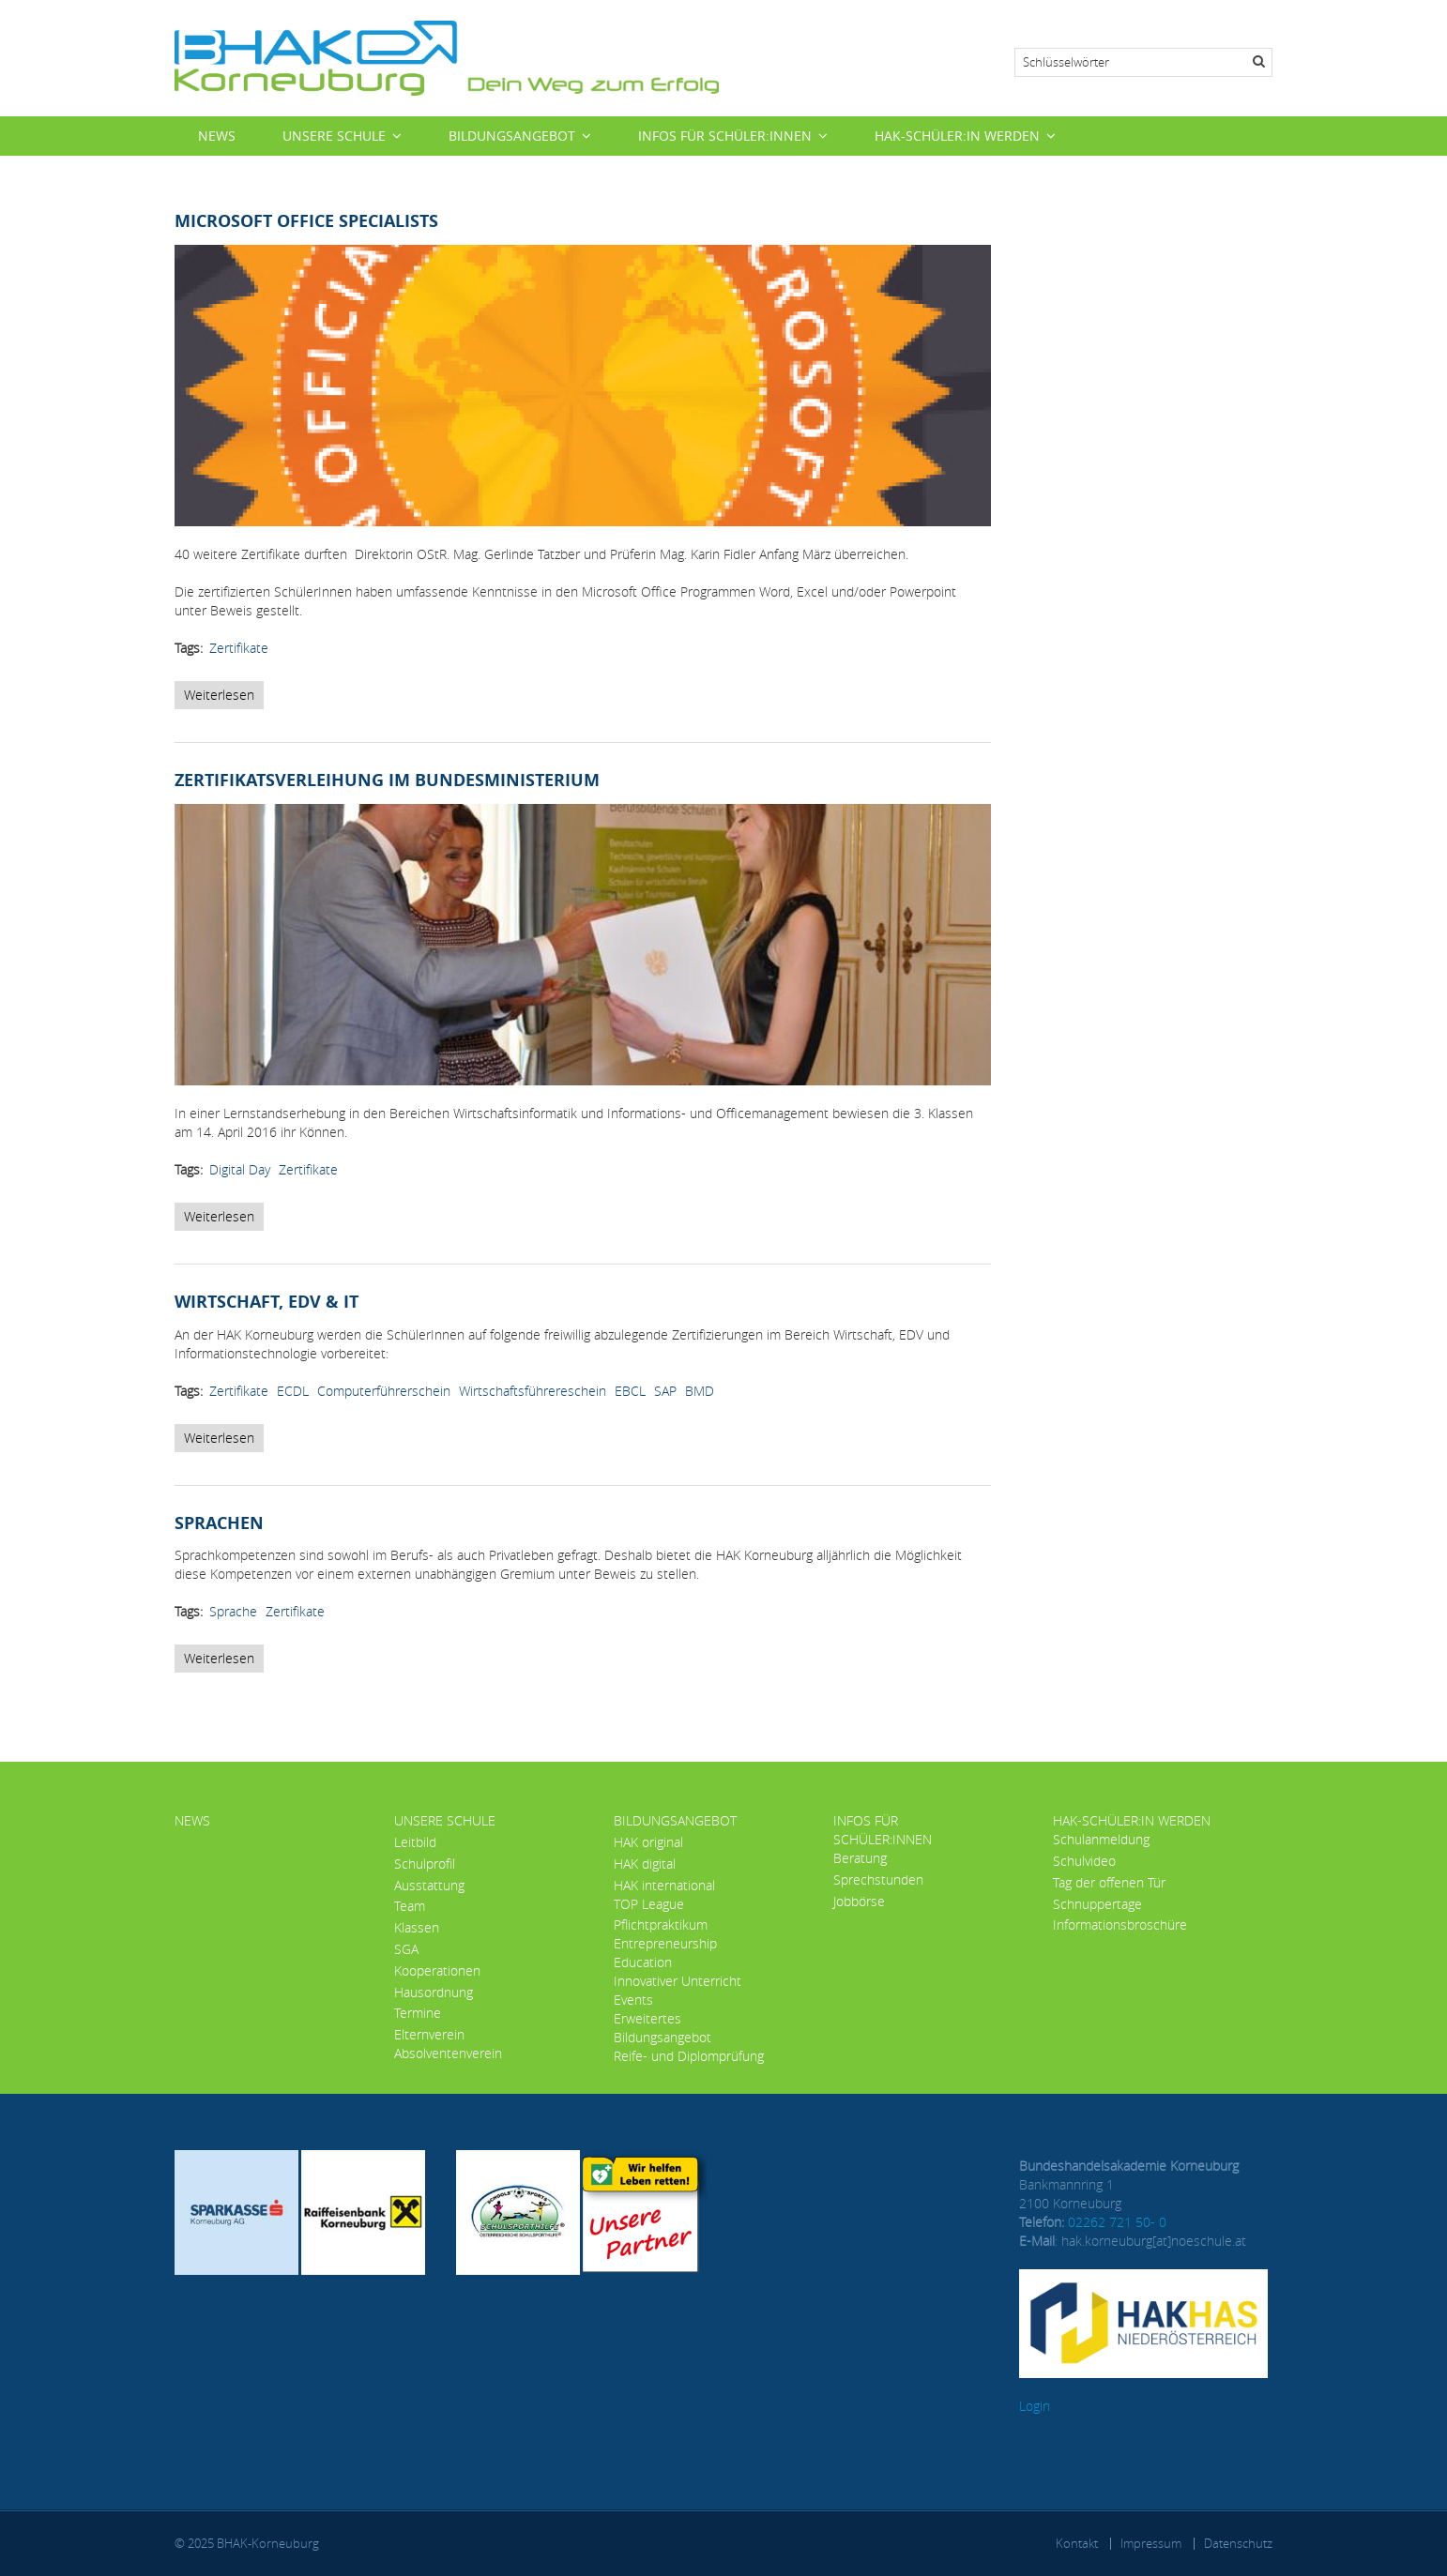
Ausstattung (429, 1885)
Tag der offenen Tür (1109, 1882)
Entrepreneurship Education (665, 1952)
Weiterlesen (224, 697)
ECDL (293, 1391)
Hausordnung (433, 1992)
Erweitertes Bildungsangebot (662, 2027)
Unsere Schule (334, 135)
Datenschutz (1238, 2543)
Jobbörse (859, 1901)
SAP (665, 1391)
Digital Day (239, 1169)
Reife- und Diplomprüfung (689, 2056)
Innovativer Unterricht (677, 1981)
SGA (406, 1949)
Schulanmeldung (1101, 1839)
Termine (417, 2013)
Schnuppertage (1097, 1904)
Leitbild (415, 1842)
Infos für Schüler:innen (725, 135)
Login (1034, 2406)
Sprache (233, 1611)
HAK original (648, 1842)
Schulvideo (1084, 1861)
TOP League (649, 1904)
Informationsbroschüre (1120, 1924)
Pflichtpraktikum (661, 1924)
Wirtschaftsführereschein (532, 1391)
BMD (699, 1391)
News (217, 135)
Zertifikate (238, 648)
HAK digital (645, 1863)
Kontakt (1077, 2543)
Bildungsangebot (512, 135)
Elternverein (429, 2034)
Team (409, 1906)
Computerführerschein (383, 1391)
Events (633, 1999)
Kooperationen (437, 1970)
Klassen (416, 1927)
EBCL (630, 1391)
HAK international (664, 1885)
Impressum (1150, 2543)
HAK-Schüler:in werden (957, 135)
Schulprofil (424, 1863)
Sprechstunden (878, 1879)
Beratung (860, 1858)
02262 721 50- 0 (1117, 2222)
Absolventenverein (448, 2053)
